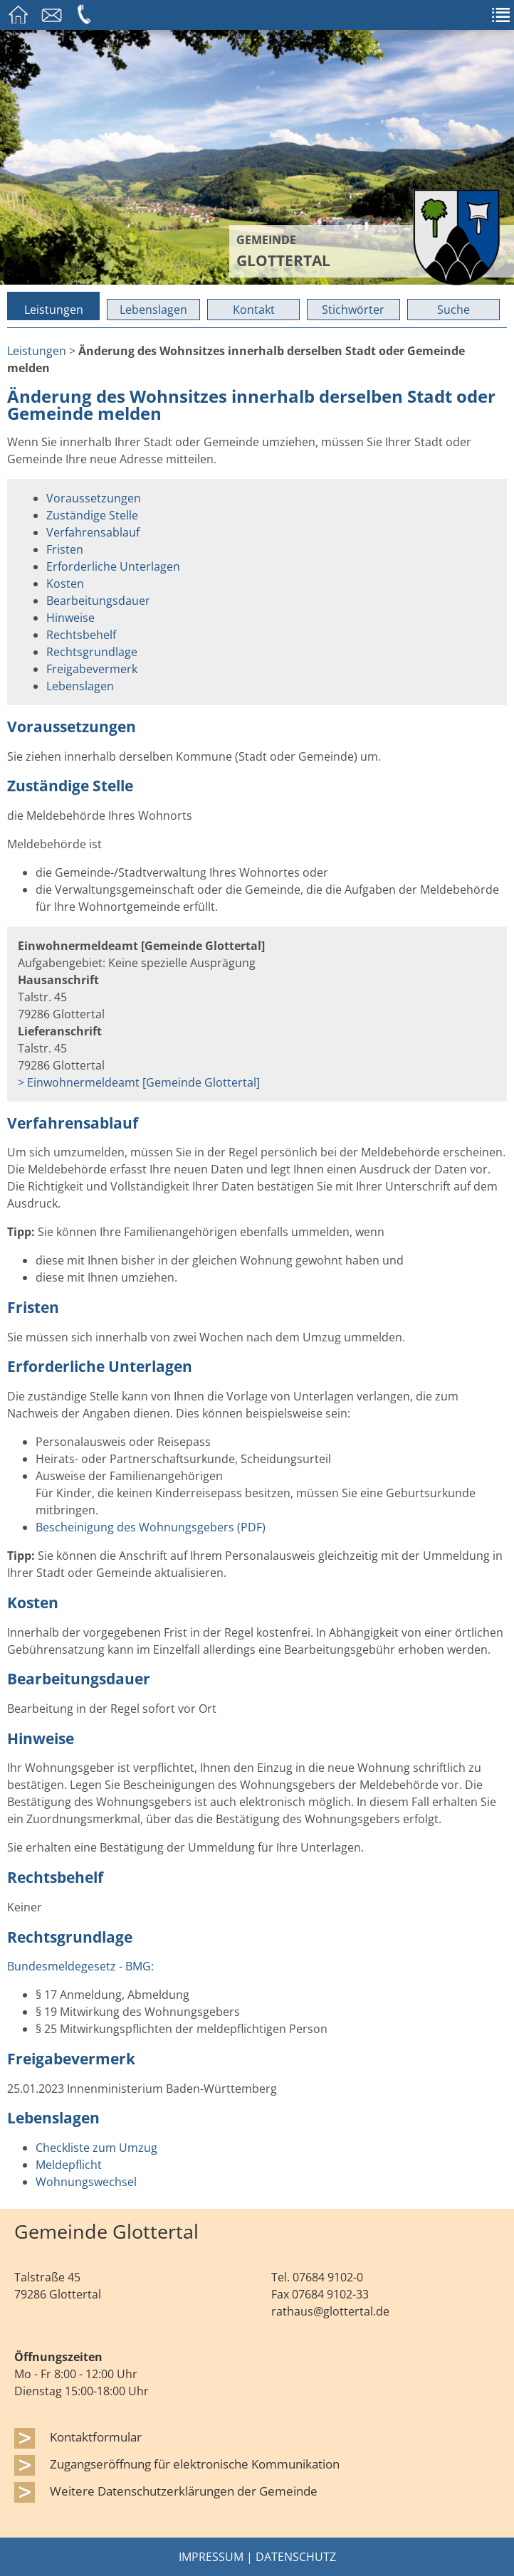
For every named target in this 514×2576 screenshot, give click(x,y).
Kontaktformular (96, 2436)
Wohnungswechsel (86, 2182)
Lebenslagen (153, 309)
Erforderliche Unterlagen (113, 566)
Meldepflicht (69, 2165)
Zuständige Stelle (92, 515)
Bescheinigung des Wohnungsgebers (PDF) (151, 1527)
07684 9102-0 (328, 2277)
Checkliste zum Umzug (96, 2147)
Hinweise (70, 617)
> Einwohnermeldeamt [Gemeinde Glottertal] (139, 1082)
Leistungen (53, 309)
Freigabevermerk (91, 669)
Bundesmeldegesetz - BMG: (80, 1966)
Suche (453, 309)
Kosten (65, 583)
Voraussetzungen (93, 498)
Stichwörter (353, 309)
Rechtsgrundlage (91, 652)
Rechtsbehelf (81, 635)
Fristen (64, 549)
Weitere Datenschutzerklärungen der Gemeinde (184, 2490)
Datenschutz (296, 2557)
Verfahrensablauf (93, 532)
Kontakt (254, 309)
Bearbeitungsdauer (98, 600)
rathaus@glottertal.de (330, 2311)
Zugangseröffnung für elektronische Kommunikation (195, 2463)
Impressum (211, 2557)
